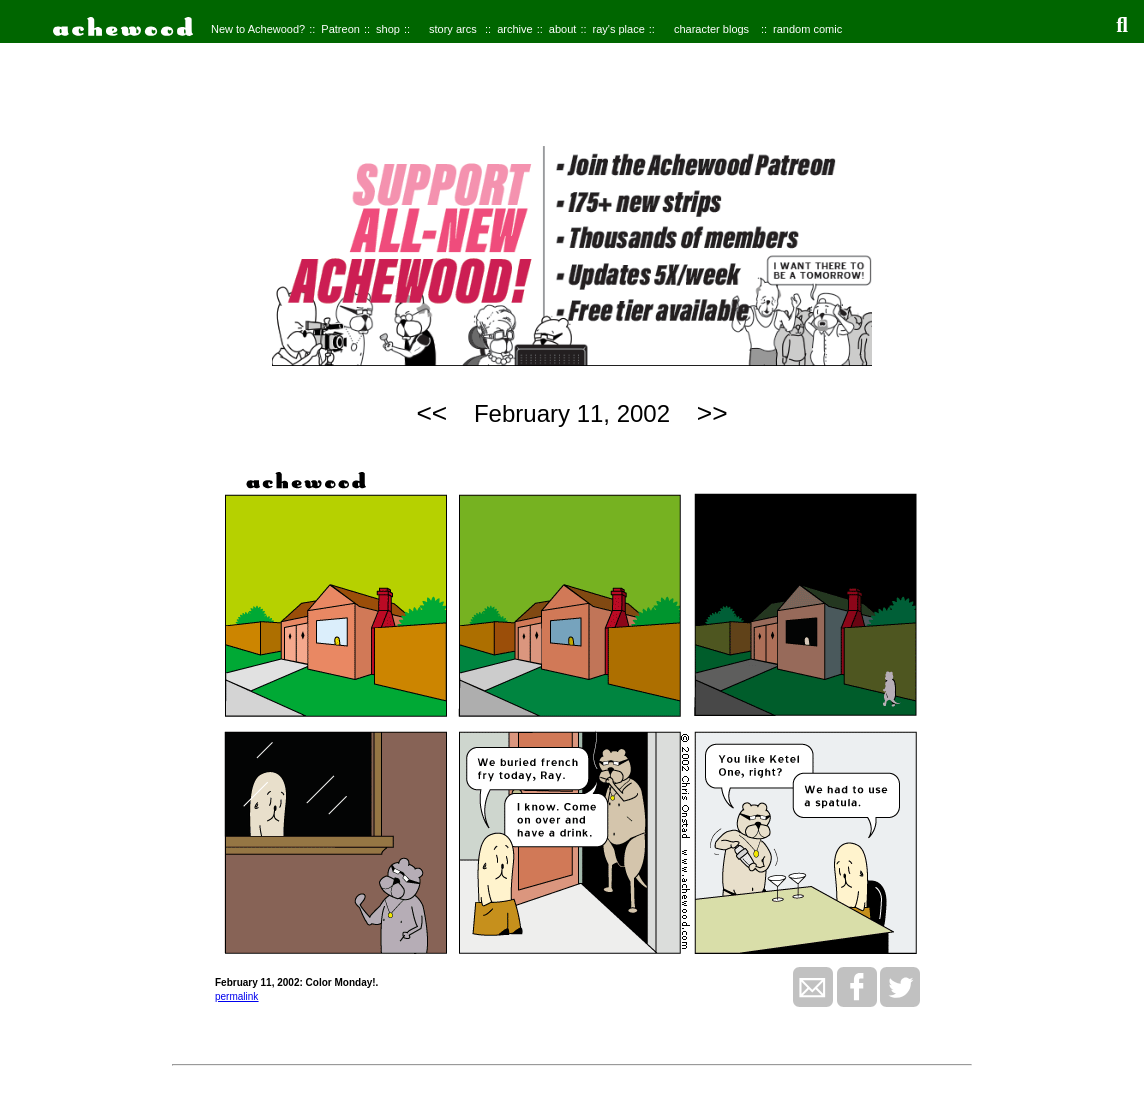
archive (514, 29)
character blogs (711, 29)
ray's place (619, 29)
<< (431, 413)
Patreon (340, 29)
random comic (807, 29)
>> (712, 413)
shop (388, 29)
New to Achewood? (258, 29)
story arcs (453, 29)
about (563, 29)
